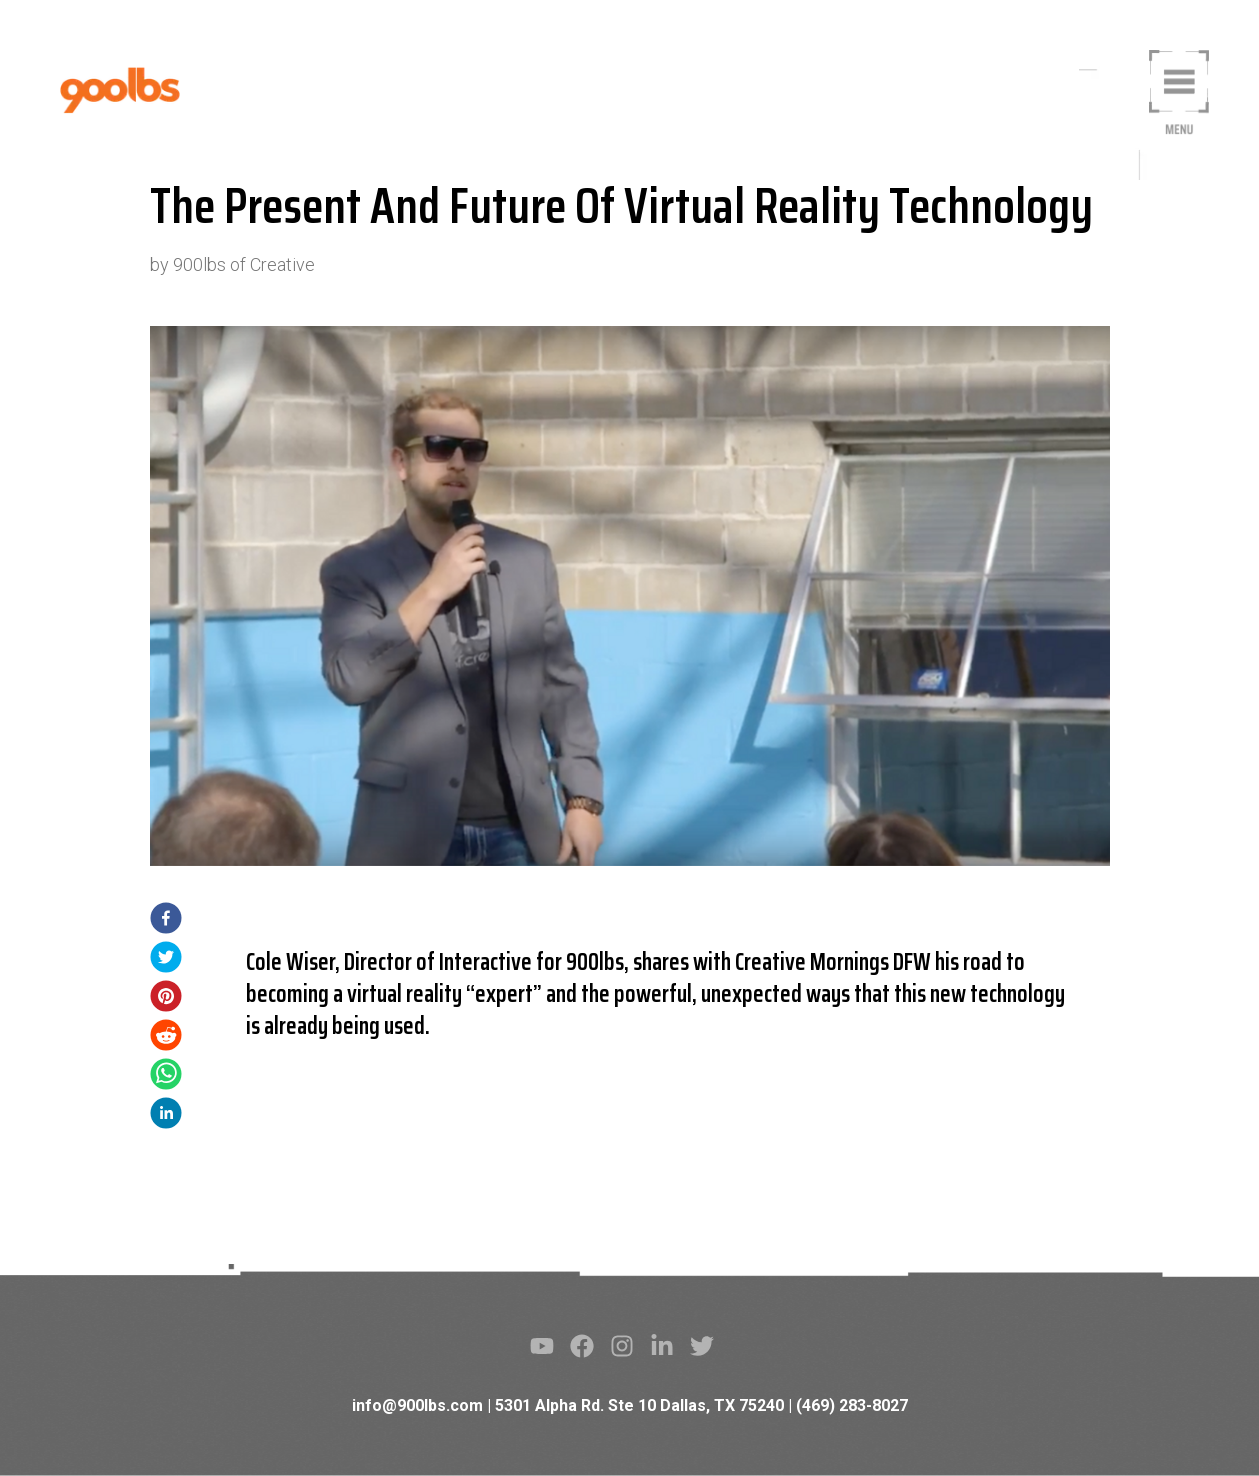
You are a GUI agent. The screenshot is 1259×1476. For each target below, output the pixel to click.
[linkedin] (166, 1116)
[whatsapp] (166, 1077)
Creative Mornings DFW (833, 962)
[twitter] (166, 960)
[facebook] (166, 921)
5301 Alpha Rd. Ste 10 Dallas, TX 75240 (639, 1405)
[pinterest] (166, 999)
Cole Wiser (290, 962)
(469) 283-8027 (852, 1405)
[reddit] (166, 1038)
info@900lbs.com (417, 1405)
